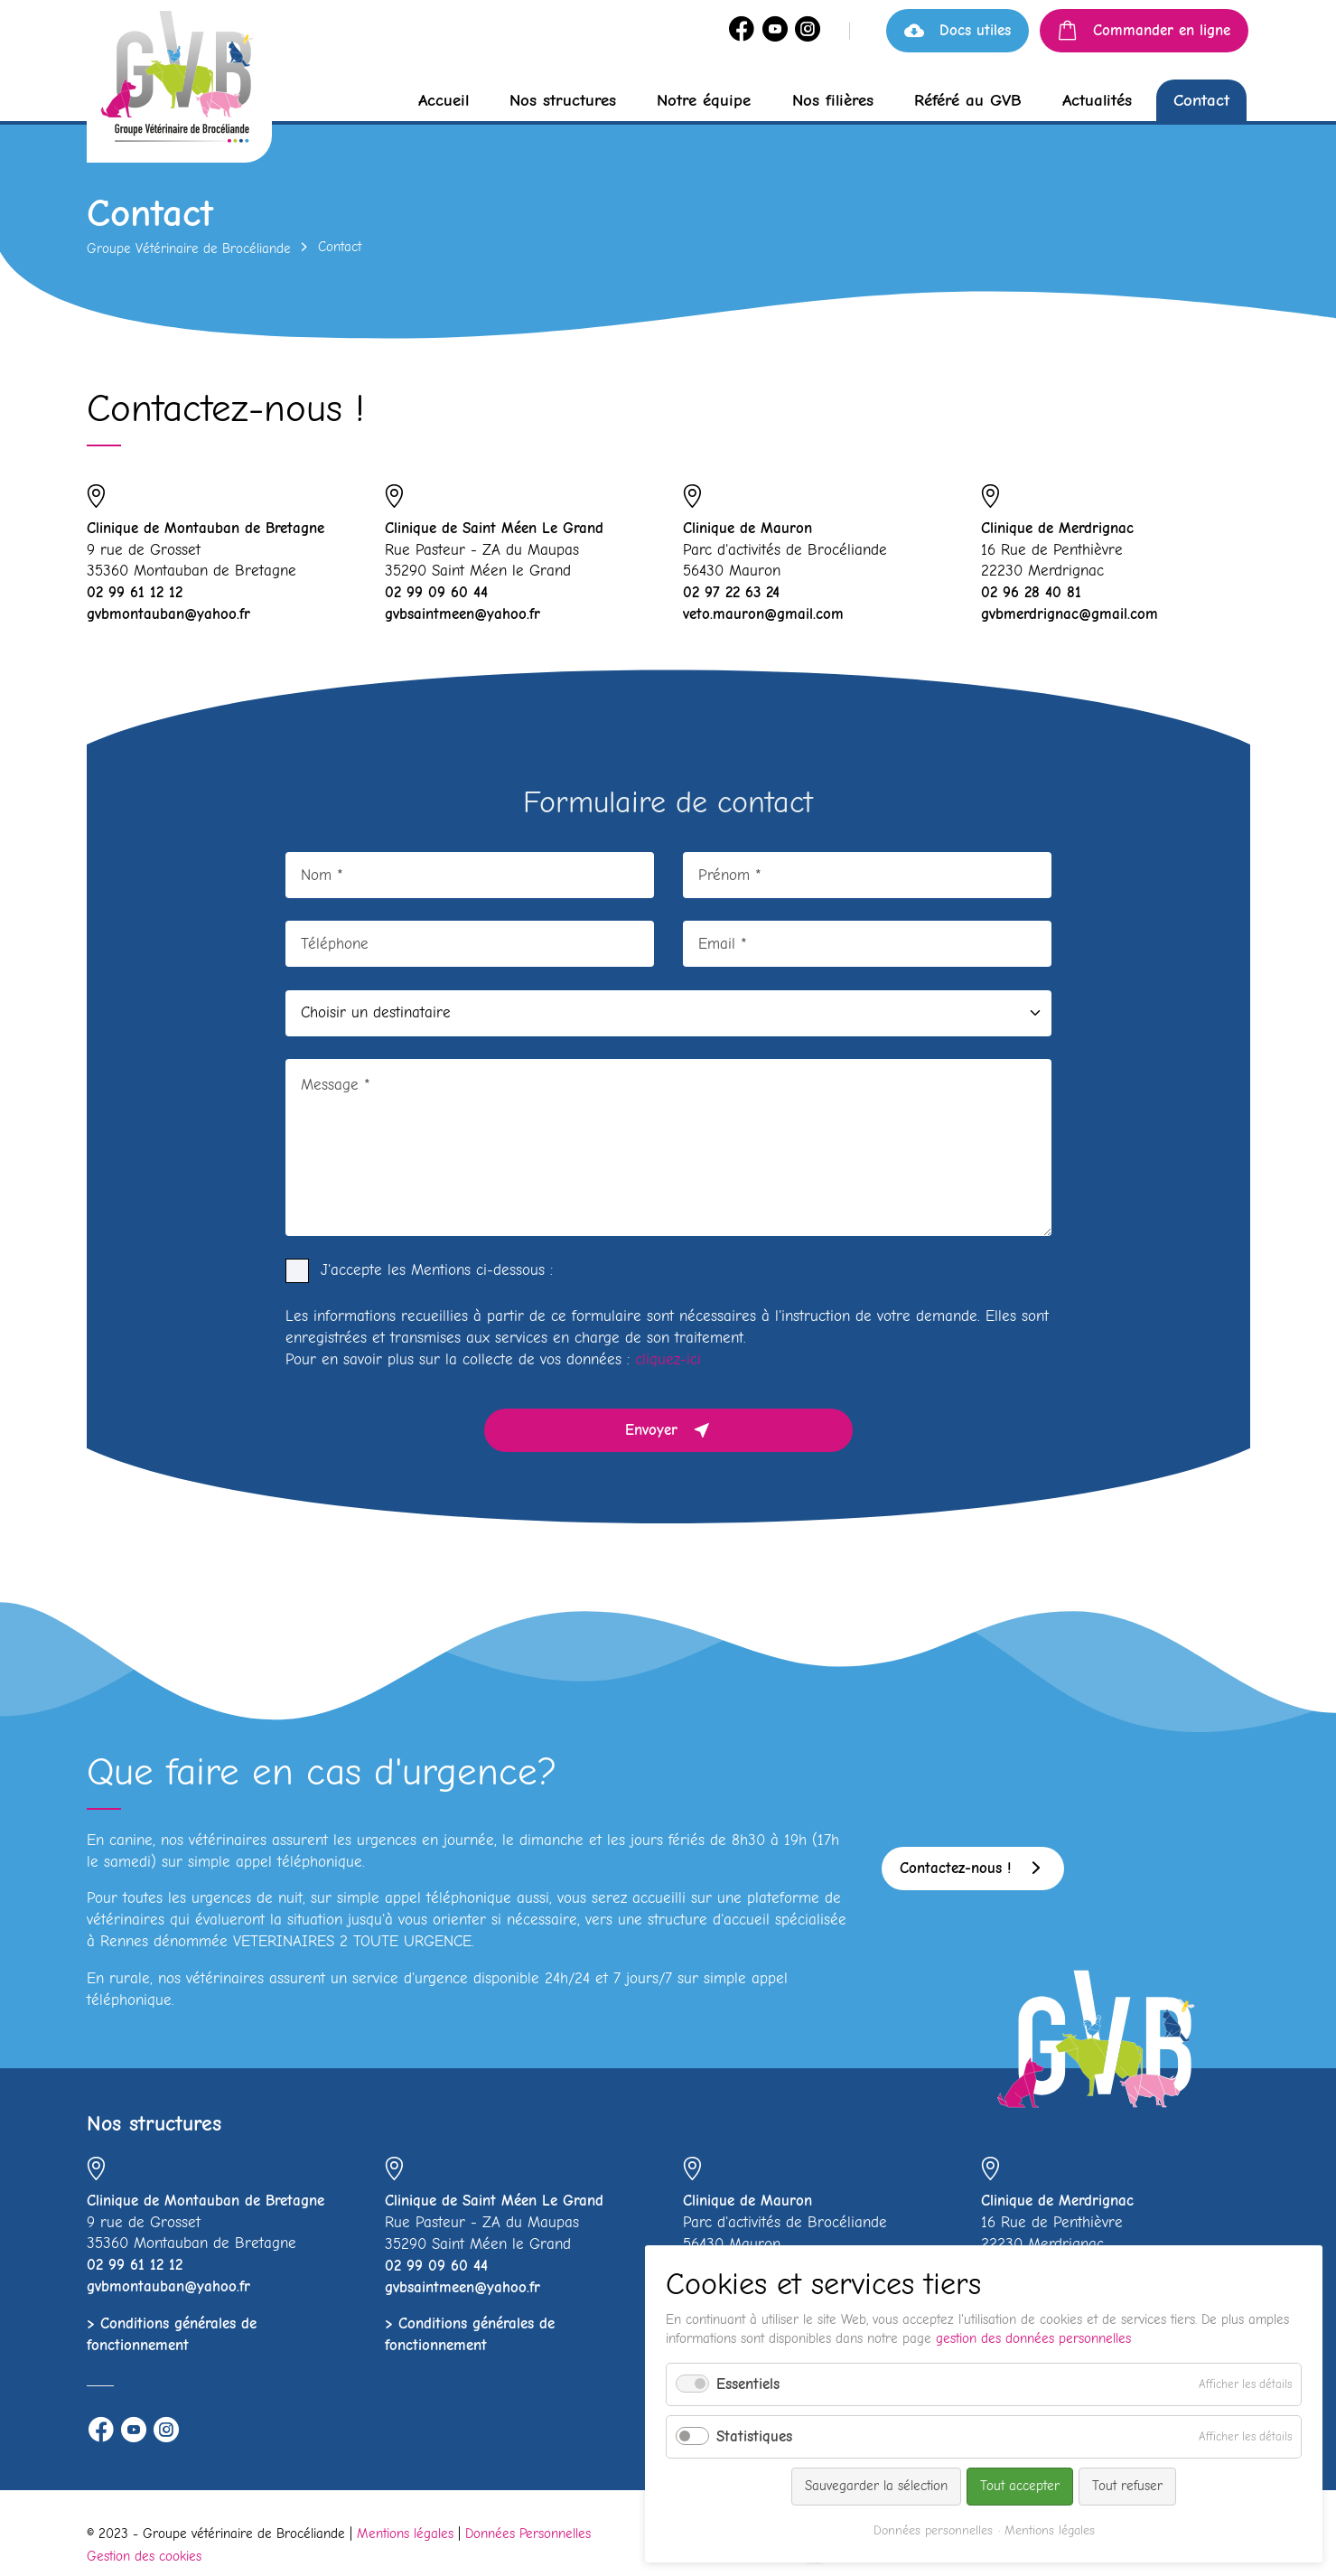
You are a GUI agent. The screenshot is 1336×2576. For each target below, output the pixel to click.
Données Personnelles (528, 2533)
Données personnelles (933, 2530)
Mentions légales (405, 2533)
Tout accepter (1020, 2486)
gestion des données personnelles (1033, 2338)
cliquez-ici (668, 1359)
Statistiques (754, 2436)
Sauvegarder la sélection (876, 2486)
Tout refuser (1127, 2486)
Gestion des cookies (144, 2556)
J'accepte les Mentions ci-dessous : (437, 1270)
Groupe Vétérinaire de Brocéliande (189, 248)
